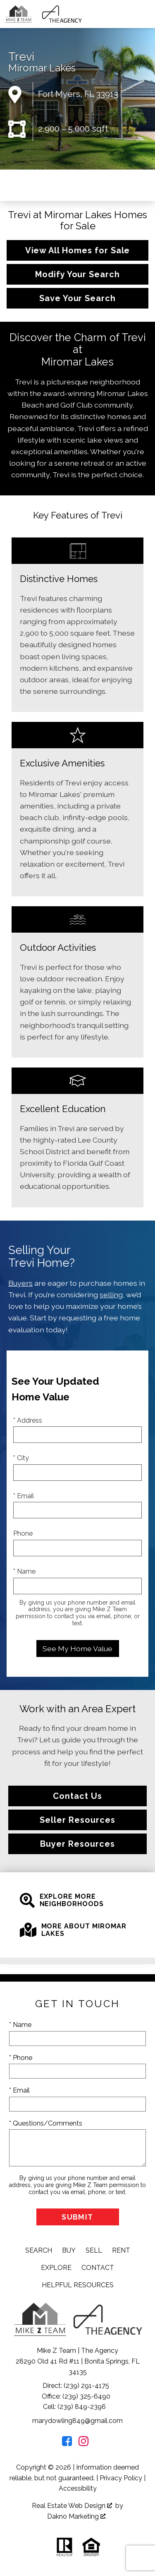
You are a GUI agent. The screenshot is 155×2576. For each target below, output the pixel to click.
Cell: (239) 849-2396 (74, 2407)
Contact (97, 2268)
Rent (121, 2250)
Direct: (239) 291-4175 (76, 2386)
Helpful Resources (78, 2285)
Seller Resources (77, 1820)
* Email (23, 1496)
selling (111, 1294)
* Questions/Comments (45, 2123)
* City (21, 1458)
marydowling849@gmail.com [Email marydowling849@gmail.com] (77, 2421)
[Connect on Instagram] (83, 2444)
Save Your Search (77, 298)
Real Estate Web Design (72, 2506)
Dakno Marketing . (77, 2516)
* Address (27, 1420)
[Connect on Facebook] (67, 2444)
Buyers (20, 1283)
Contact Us (77, 1796)
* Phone (20, 2058)
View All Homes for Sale (77, 250)
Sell (94, 2250)
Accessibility (78, 2488)
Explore (56, 2268)
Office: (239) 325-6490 (76, 2396)
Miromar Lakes (42, 68)
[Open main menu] (145, 14)
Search (38, 2250)
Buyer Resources (77, 1844)
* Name (24, 1571)
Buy (69, 2250)
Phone (23, 1533)
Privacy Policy (121, 2478)
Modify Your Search (77, 274)
